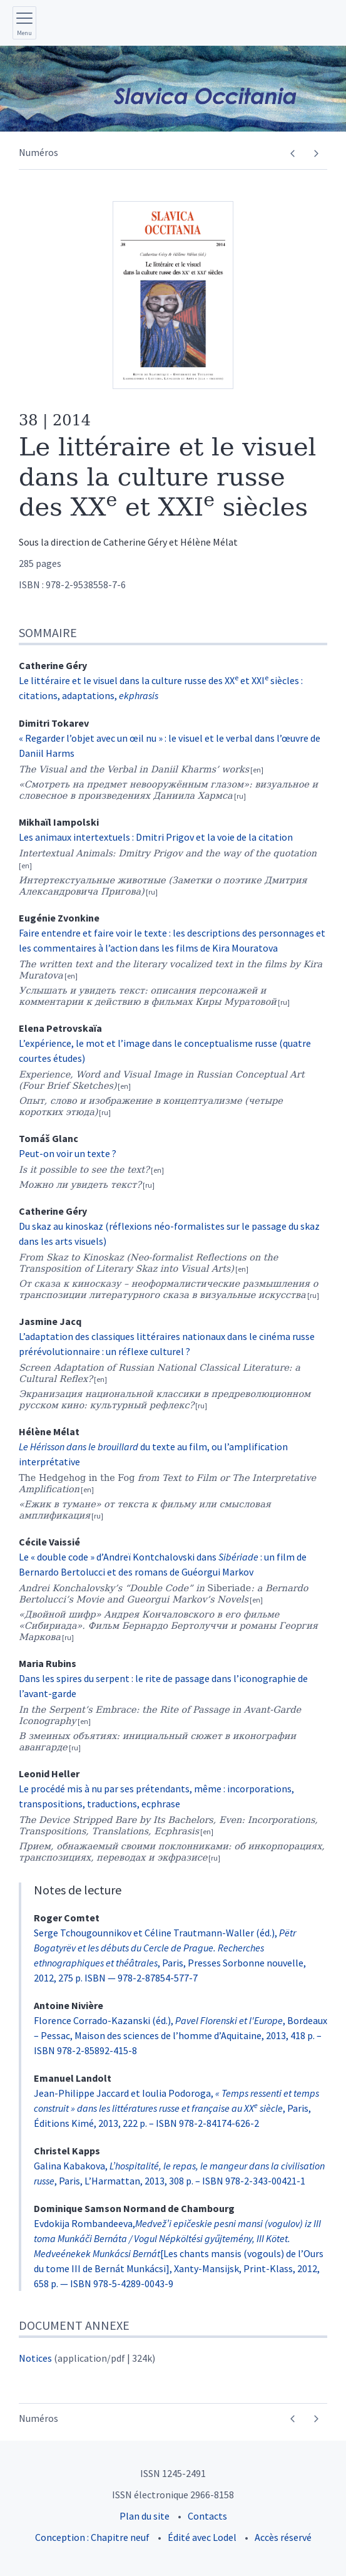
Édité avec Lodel (202, 2537)
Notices (35, 2358)
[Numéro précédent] (292, 153)
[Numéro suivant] (315, 153)
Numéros (38, 152)
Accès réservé (283, 2537)
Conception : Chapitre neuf (92, 2537)
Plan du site (145, 2516)
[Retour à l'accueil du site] (173, 89)
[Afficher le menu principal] (24, 22)
